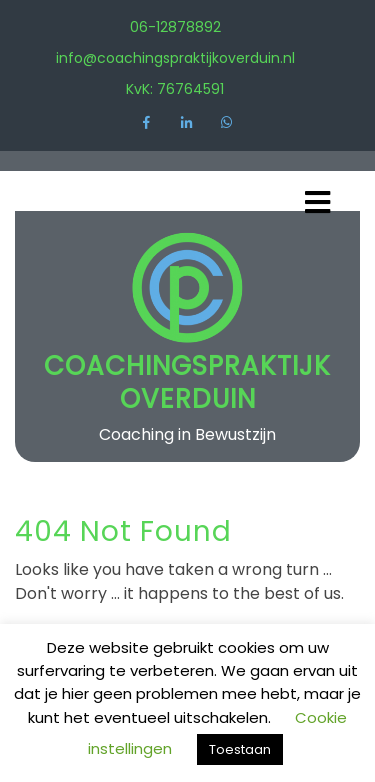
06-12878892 (175, 27)
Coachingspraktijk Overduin (187, 382)
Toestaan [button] (240, 749)
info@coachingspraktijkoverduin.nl (175, 58)
